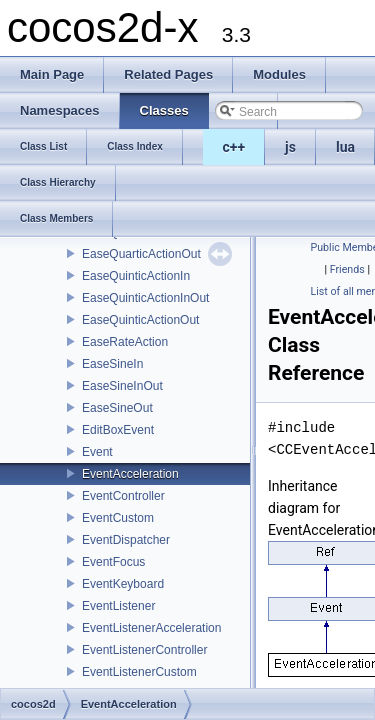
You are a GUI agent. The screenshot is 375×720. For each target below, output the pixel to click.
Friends (347, 269)
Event (97, 452)
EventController (123, 496)
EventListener (118, 606)
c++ (234, 147)
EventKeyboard (123, 584)
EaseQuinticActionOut (140, 320)
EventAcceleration (130, 474)
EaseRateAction (125, 342)
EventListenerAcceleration (151, 628)
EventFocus (113, 562)
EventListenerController (144, 650)
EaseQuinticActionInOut (145, 298)
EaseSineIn (112, 364)
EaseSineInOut (122, 386)
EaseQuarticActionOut (141, 254)
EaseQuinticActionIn (136, 276)
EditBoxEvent (118, 430)
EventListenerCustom (139, 672)
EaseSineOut (117, 408)
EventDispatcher (126, 540)
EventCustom (118, 518)
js (290, 147)
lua (345, 147)
